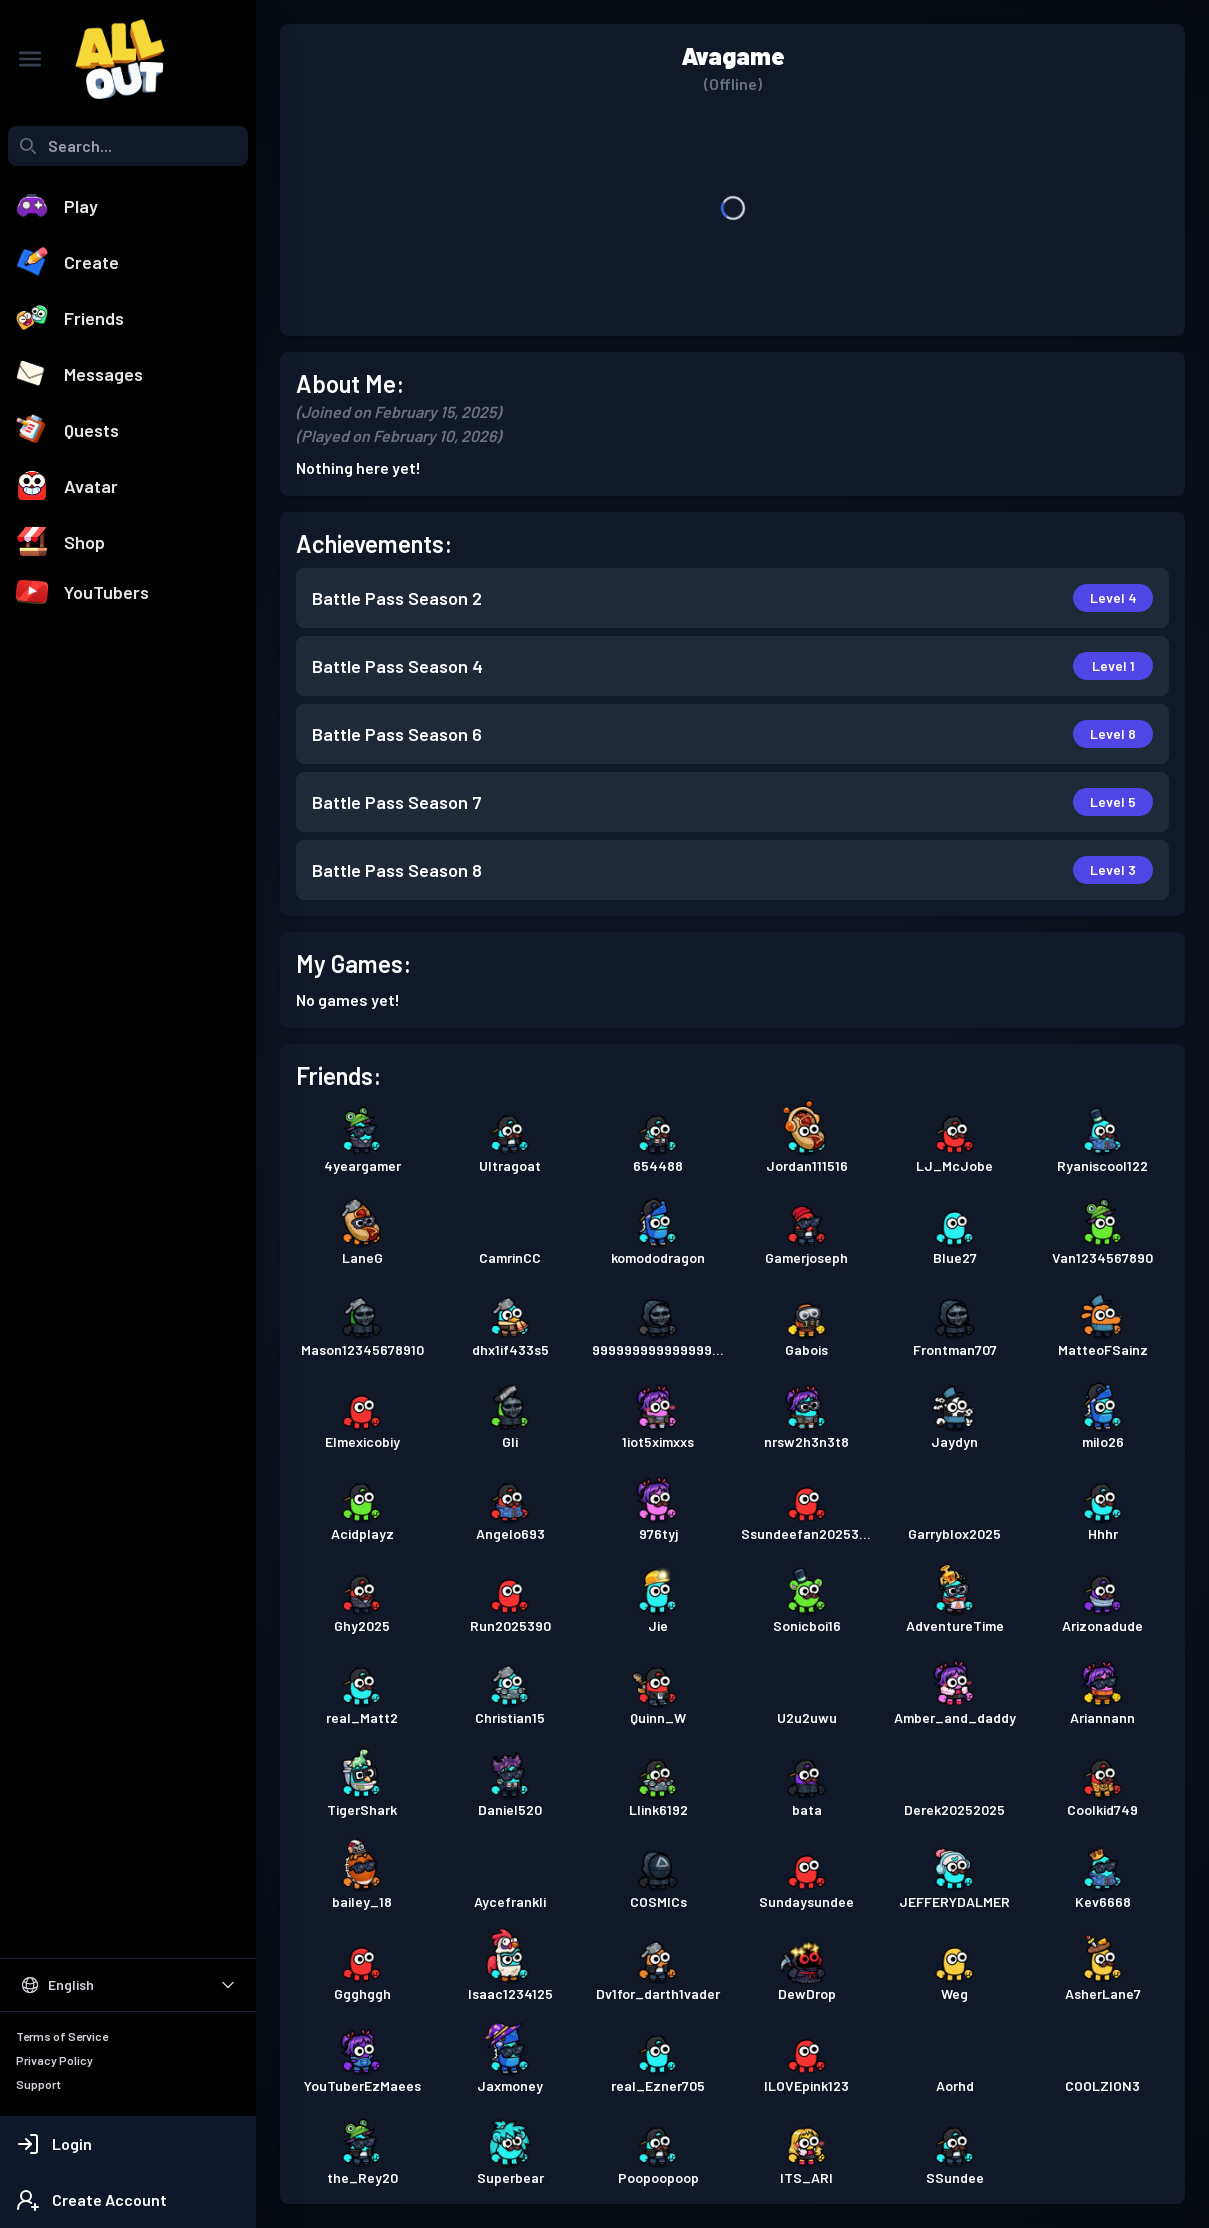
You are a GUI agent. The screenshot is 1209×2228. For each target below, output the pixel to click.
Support (38, 2084)
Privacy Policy (54, 2060)
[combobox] (128, 146)
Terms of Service (62, 2036)
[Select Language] (128, 1985)
